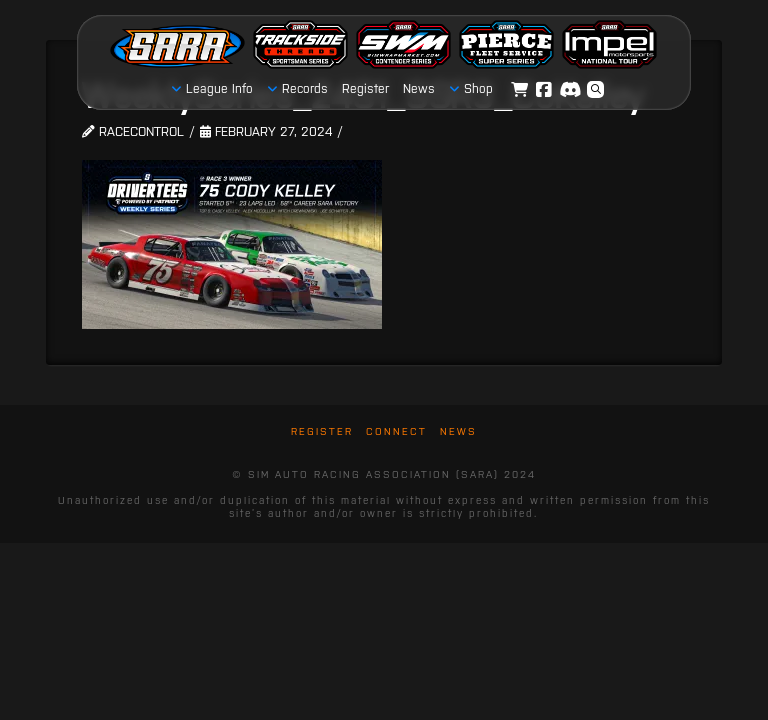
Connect (396, 431)
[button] (596, 90)
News (458, 431)
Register (322, 431)
